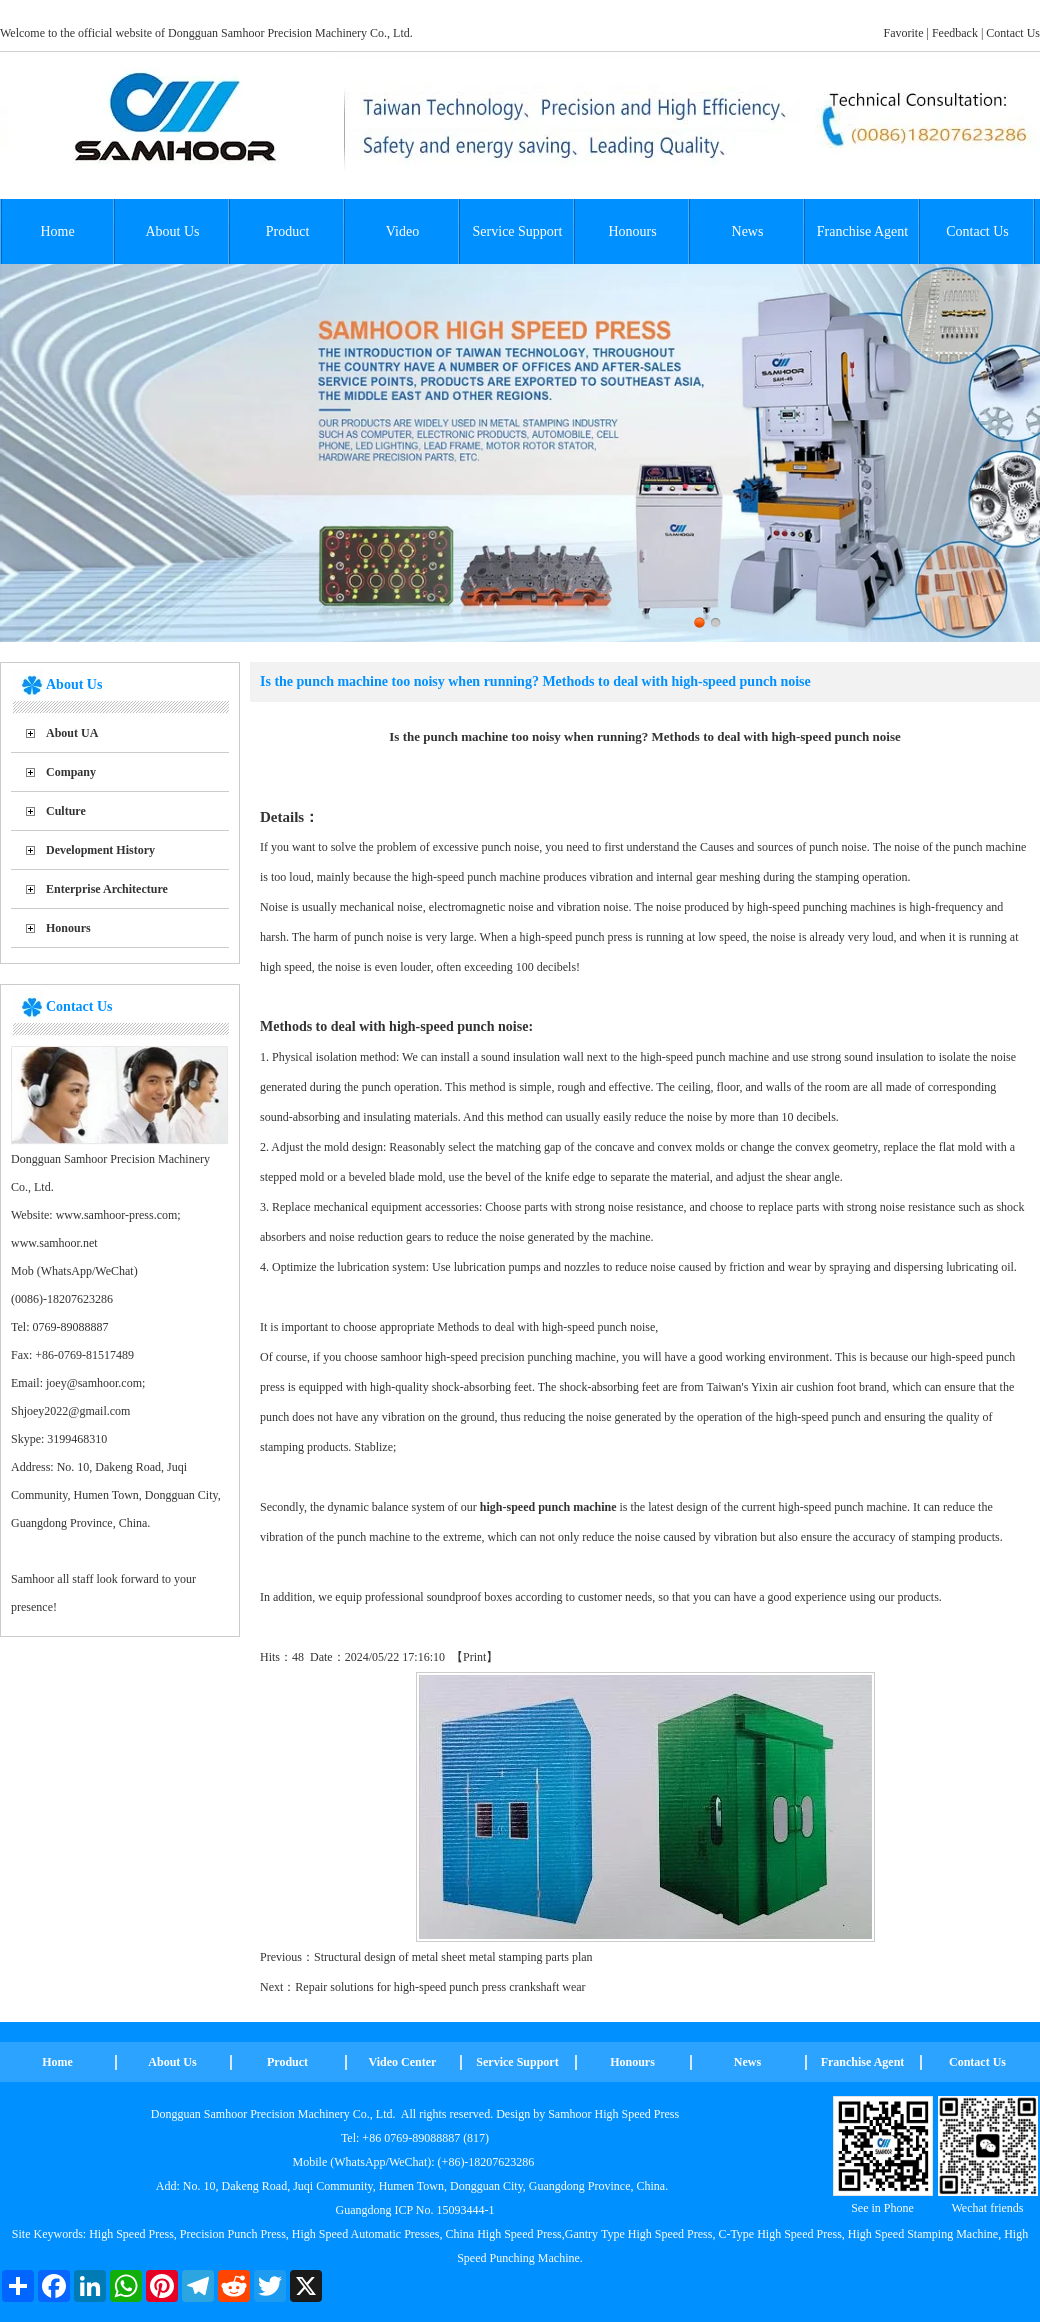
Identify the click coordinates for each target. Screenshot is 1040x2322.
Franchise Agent (862, 231)
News (748, 231)
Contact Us (1013, 33)
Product (288, 231)
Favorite (904, 33)
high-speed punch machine (548, 1507)
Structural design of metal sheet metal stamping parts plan (453, 1957)
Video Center (403, 2062)
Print (474, 1657)
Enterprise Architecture (107, 889)
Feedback (955, 33)
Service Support (518, 231)
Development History (100, 850)
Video (402, 231)
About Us (172, 231)
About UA (72, 733)
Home (57, 231)
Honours (632, 231)
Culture (66, 811)
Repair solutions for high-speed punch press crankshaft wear (440, 1987)
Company (71, 772)
